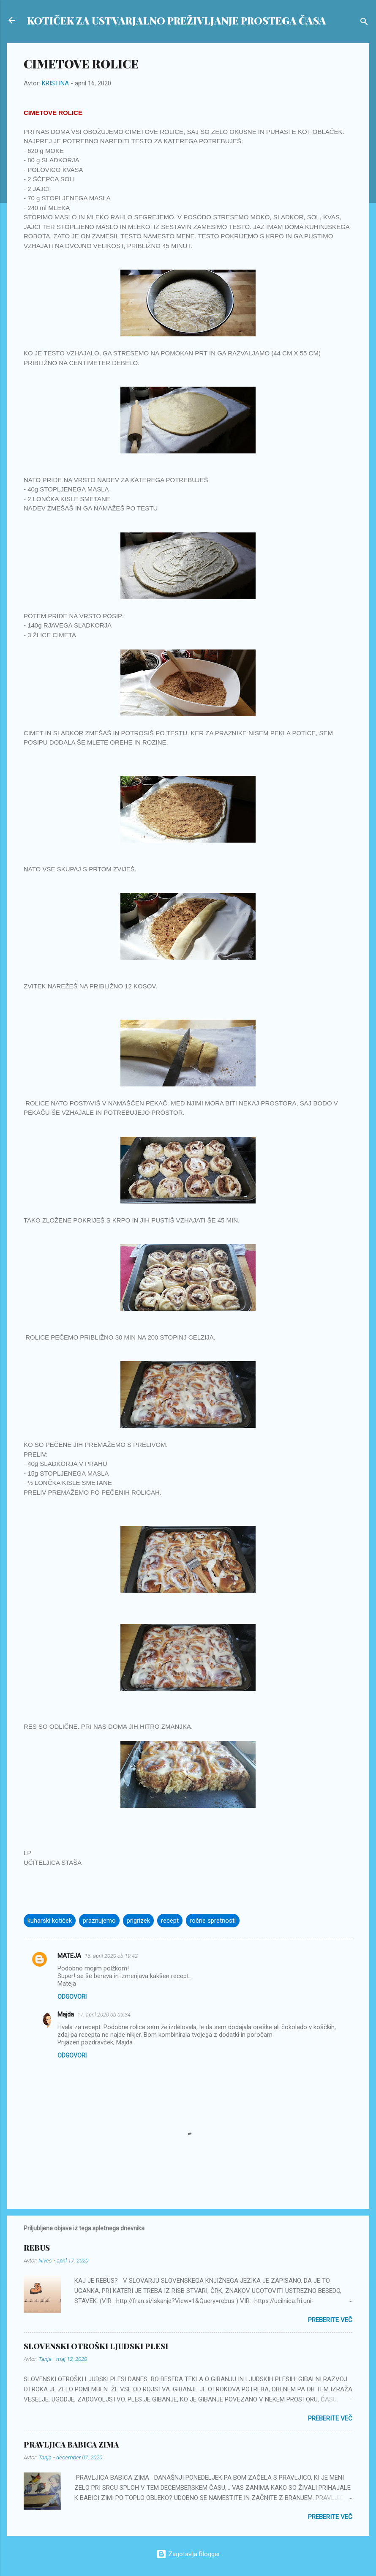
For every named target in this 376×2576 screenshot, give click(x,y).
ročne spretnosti (213, 1920)
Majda (65, 2014)
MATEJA (69, 1955)
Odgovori (72, 1996)
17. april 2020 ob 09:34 (104, 2014)
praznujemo (99, 1920)
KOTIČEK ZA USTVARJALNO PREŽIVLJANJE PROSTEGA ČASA (176, 20)
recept (170, 1920)
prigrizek (138, 1920)
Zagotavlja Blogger (188, 2554)
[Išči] (364, 23)
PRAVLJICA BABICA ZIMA (71, 2445)
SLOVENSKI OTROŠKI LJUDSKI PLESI (96, 2346)
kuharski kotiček (49, 1920)
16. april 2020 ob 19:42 (111, 1956)
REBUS (37, 2248)
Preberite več (330, 2320)
